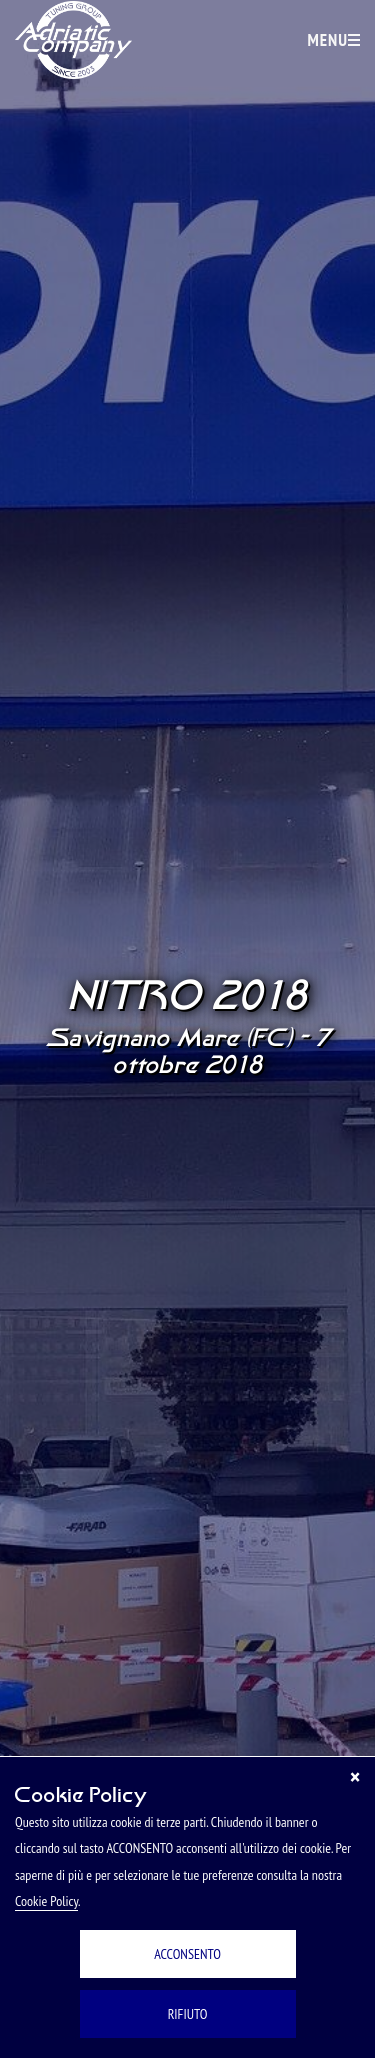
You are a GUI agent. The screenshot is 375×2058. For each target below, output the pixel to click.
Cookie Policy (46, 1901)
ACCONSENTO (187, 1954)
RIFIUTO (188, 2014)
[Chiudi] (355, 1777)
